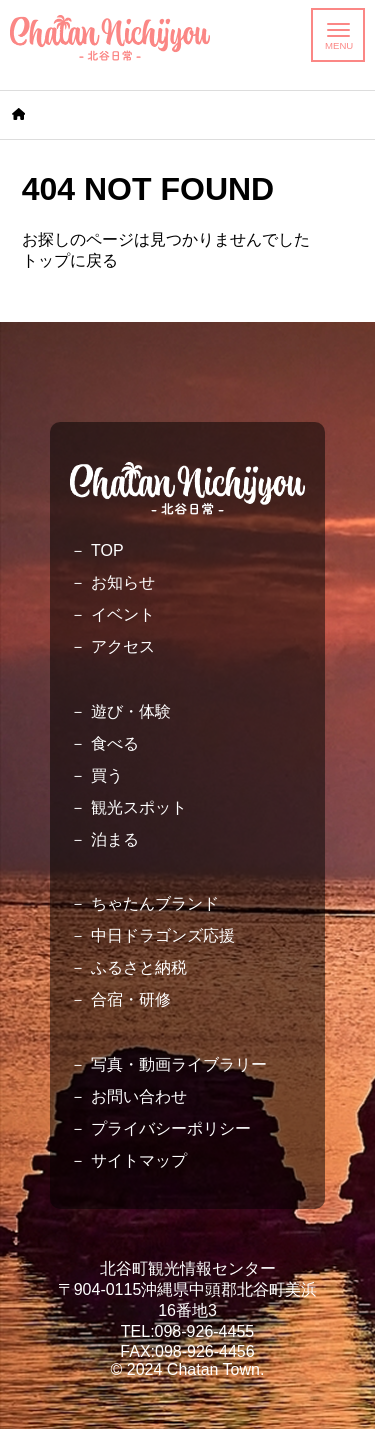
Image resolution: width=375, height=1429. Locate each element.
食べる (115, 743)
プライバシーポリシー (171, 1128)
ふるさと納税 (139, 967)
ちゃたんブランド (155, 903)
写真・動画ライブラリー (179, 1064)
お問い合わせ (139, 1096)
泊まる (115, 839)
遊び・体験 (131, 711)
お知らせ (123, 582)
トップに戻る (70, 260)
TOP (107, 550)
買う (107, 775)
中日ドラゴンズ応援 (163, 935)
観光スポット (139, 807)
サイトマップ (139, 1160)
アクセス (123, 646)
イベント (123, 614)
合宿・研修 (131, 999)
